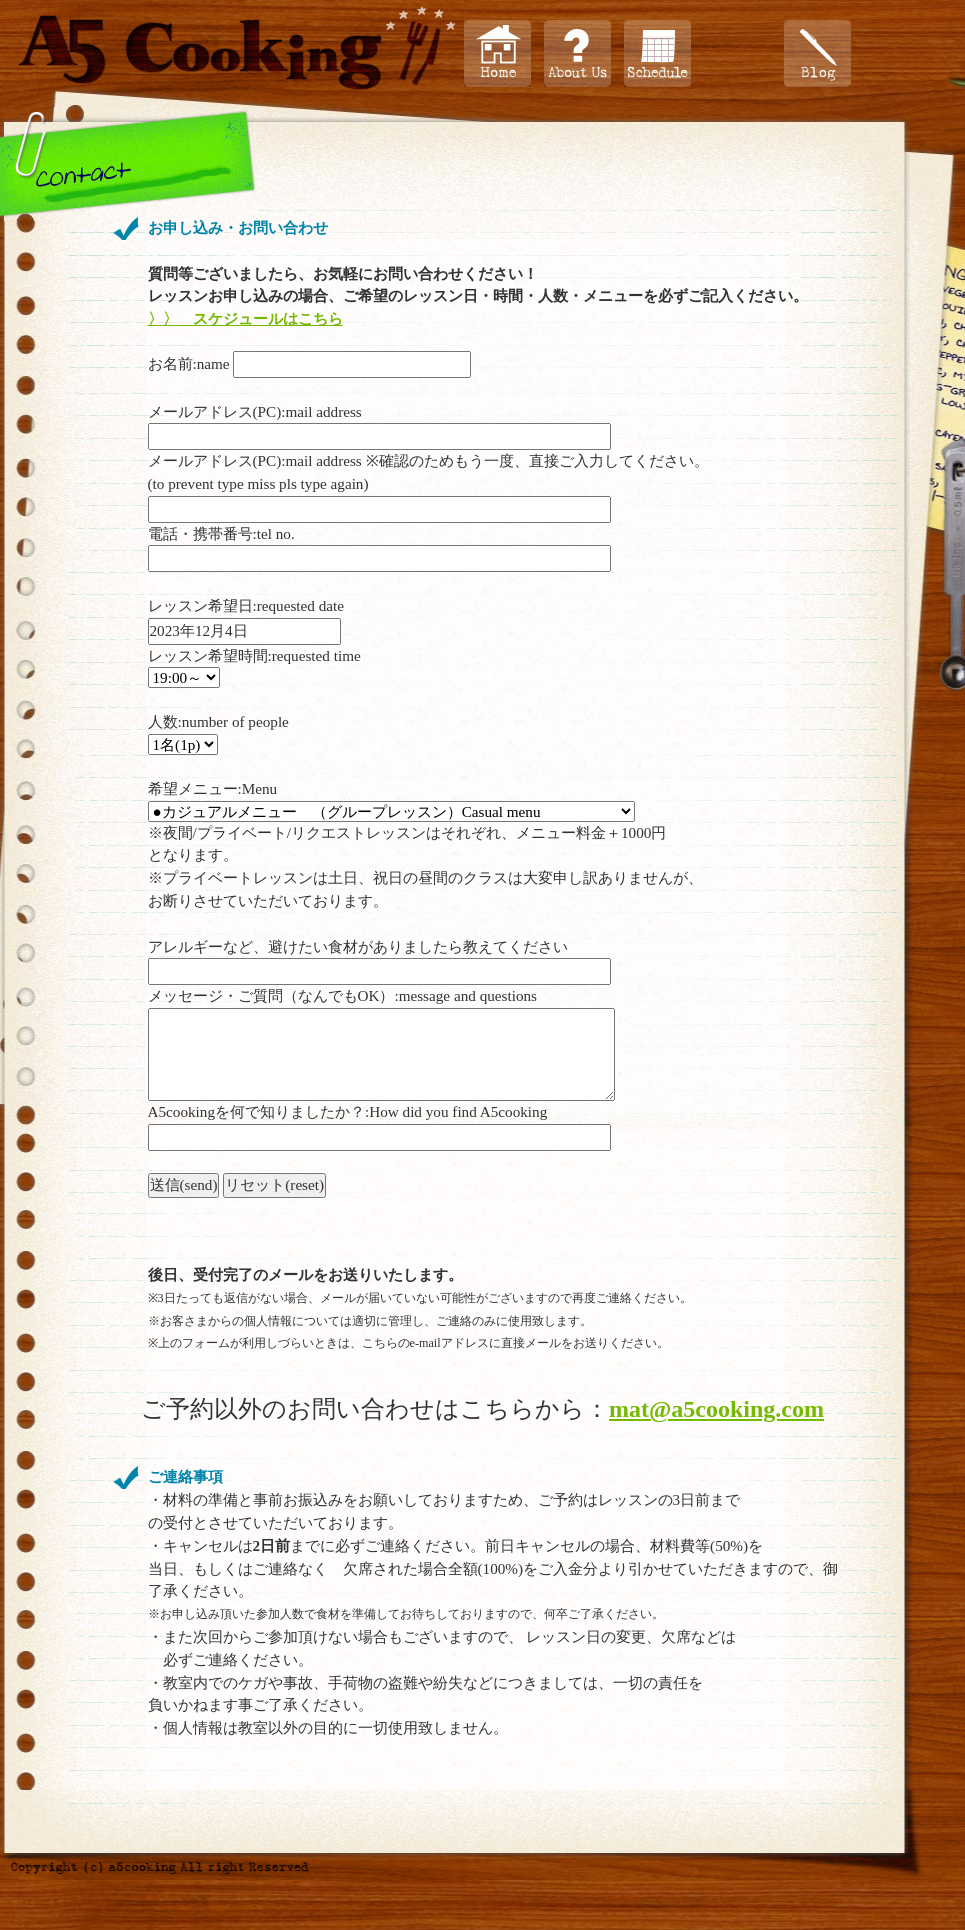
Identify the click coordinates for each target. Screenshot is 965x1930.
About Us (577, 53)
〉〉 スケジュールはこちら (245, 318)
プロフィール (737, 53)
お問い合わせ (897, 53)
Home (497, 53)
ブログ (817, 53)
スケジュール (657, 53)
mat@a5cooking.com (716, 1409)
